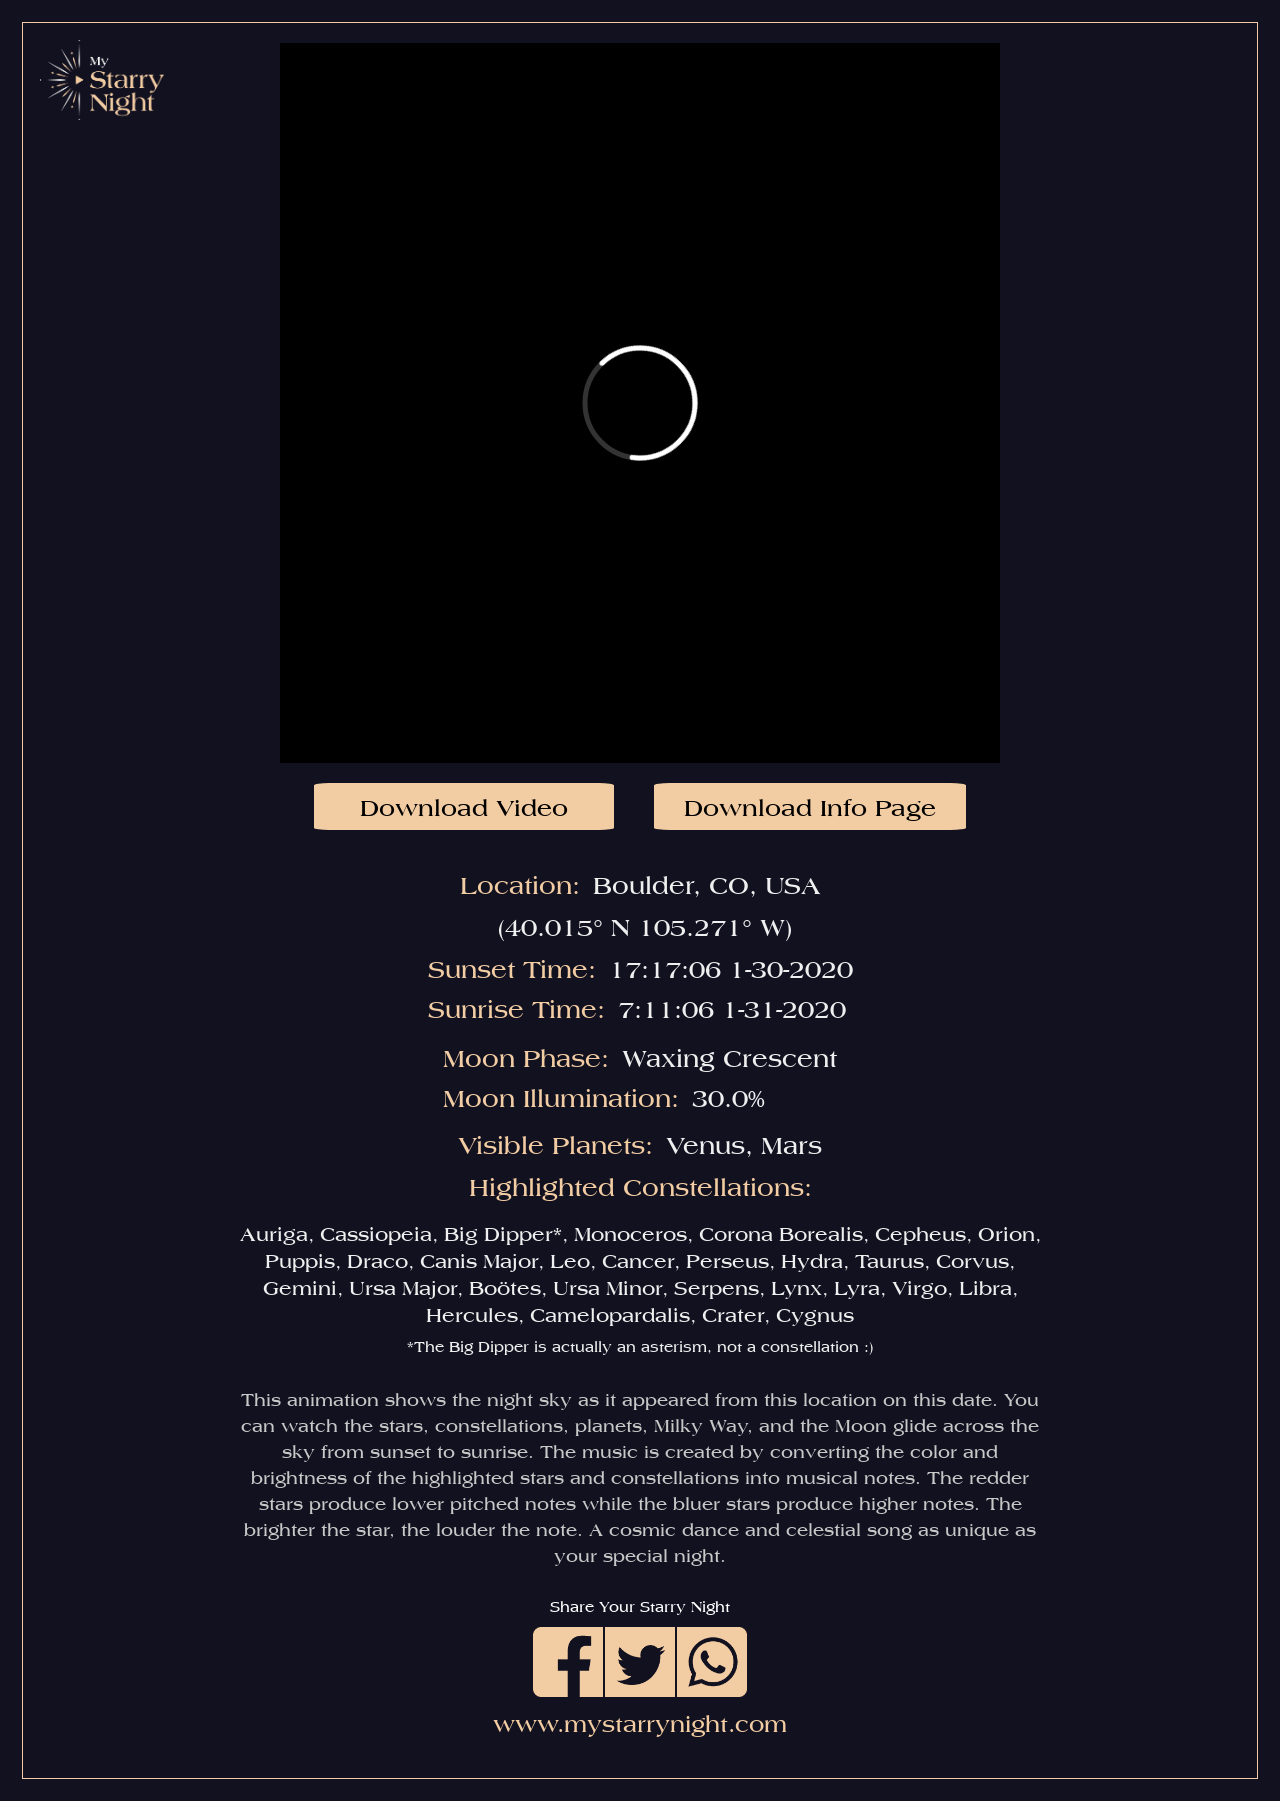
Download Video (464, 808)
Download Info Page (810, 808)
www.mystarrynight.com (640, 1724)
